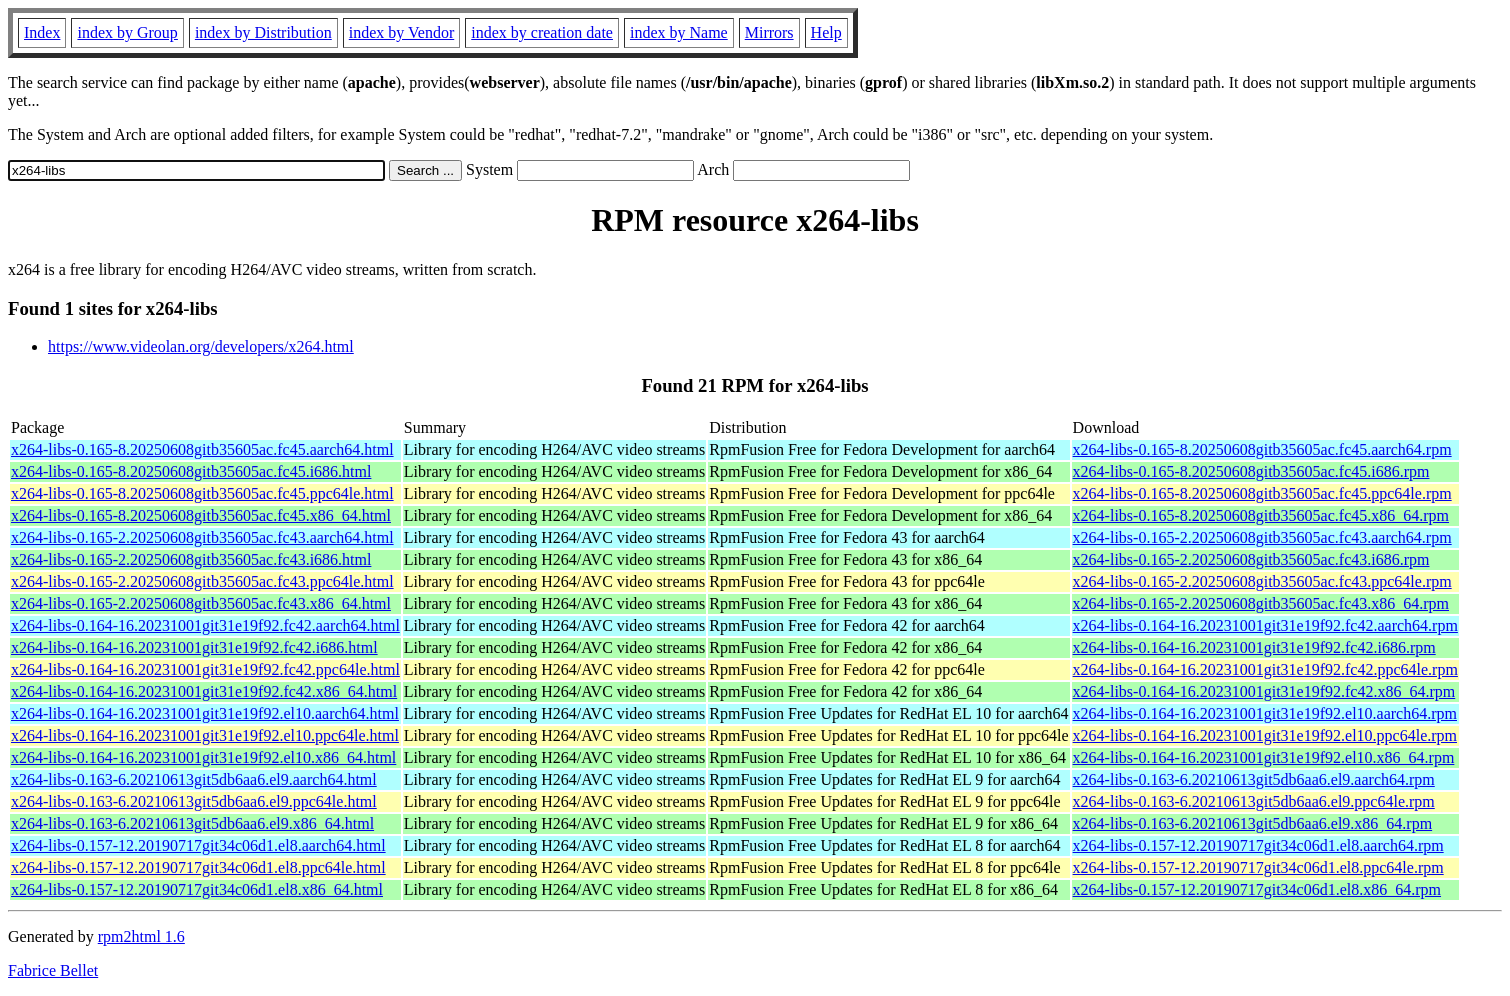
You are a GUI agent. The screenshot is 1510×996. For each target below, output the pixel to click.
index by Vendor (401, 32)
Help (826, 32)
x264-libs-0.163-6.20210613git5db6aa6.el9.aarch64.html (194, 779)
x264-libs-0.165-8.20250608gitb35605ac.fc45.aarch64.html (202, 449)
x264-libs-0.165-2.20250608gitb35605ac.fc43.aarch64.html (202, 537)
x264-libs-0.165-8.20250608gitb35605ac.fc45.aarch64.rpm (1262, 449)
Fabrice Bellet (53, 970)
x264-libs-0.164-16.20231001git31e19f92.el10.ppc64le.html (205, 735)
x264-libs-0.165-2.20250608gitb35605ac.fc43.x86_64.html (201, 603)
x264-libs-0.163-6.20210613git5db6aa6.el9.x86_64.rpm (1253, 823)
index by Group (127, 32)
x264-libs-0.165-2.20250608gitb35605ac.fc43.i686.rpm (1251, 559)
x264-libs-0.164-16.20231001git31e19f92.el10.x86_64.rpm (1264, 757)
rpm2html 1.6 (141, 936)
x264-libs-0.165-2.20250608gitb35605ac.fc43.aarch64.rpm (1262, 537)
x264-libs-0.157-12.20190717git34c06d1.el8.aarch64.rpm (1258, 845)
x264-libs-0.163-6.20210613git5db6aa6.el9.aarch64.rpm (1254, 779)
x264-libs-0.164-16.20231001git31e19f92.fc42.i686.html (194, 647)
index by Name (679, 32)
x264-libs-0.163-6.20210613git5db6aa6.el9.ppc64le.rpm (1254, 801)
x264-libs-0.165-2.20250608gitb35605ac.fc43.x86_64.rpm (1261, 603)
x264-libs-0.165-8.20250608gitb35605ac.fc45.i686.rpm (1251, 471)
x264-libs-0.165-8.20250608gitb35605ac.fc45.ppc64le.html (202, 493)
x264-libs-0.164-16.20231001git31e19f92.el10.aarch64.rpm (1265, 713)
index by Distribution (263, 32)
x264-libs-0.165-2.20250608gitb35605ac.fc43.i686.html (191, 559)
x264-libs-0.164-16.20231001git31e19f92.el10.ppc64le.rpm (1265, 735)
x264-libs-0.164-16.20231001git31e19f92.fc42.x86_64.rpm (1264, 691)
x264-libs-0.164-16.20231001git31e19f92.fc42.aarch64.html (205, 625)
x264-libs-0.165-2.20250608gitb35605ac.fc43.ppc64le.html (202, 581)
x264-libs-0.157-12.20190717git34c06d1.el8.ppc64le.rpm (1258, 867)
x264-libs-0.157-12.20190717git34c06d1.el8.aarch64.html (198, 845)
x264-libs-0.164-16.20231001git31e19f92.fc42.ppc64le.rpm (1265, 669)
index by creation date (542, 32)
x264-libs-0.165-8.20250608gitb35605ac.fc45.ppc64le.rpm (1262, 493)
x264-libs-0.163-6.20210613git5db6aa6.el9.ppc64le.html (194, 801)
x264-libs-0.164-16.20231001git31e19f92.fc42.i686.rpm (1254, 647)
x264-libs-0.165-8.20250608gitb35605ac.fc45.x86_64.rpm (1261, 515)
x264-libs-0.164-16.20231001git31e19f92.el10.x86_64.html (203, 757)
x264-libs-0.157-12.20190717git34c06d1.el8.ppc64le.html (198, 867)
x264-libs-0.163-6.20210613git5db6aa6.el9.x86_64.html (192, 823)
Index (42, 32)
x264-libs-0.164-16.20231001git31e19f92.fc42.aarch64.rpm (1265, 625)
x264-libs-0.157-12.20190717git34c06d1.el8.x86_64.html (197, 889)
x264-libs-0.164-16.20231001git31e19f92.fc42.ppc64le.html (205, 669)
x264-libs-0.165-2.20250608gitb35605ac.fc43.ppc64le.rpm (1262, 581)
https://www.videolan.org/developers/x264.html (201, 346)
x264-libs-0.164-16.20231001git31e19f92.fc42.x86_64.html (204, 691)
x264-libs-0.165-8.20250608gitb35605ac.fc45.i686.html (191, 471)
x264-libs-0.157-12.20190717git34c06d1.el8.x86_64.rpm (1257, 889)
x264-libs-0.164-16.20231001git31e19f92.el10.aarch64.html (205, 713)
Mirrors (769, 32)
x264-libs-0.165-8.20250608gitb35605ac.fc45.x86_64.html (201, 515)
